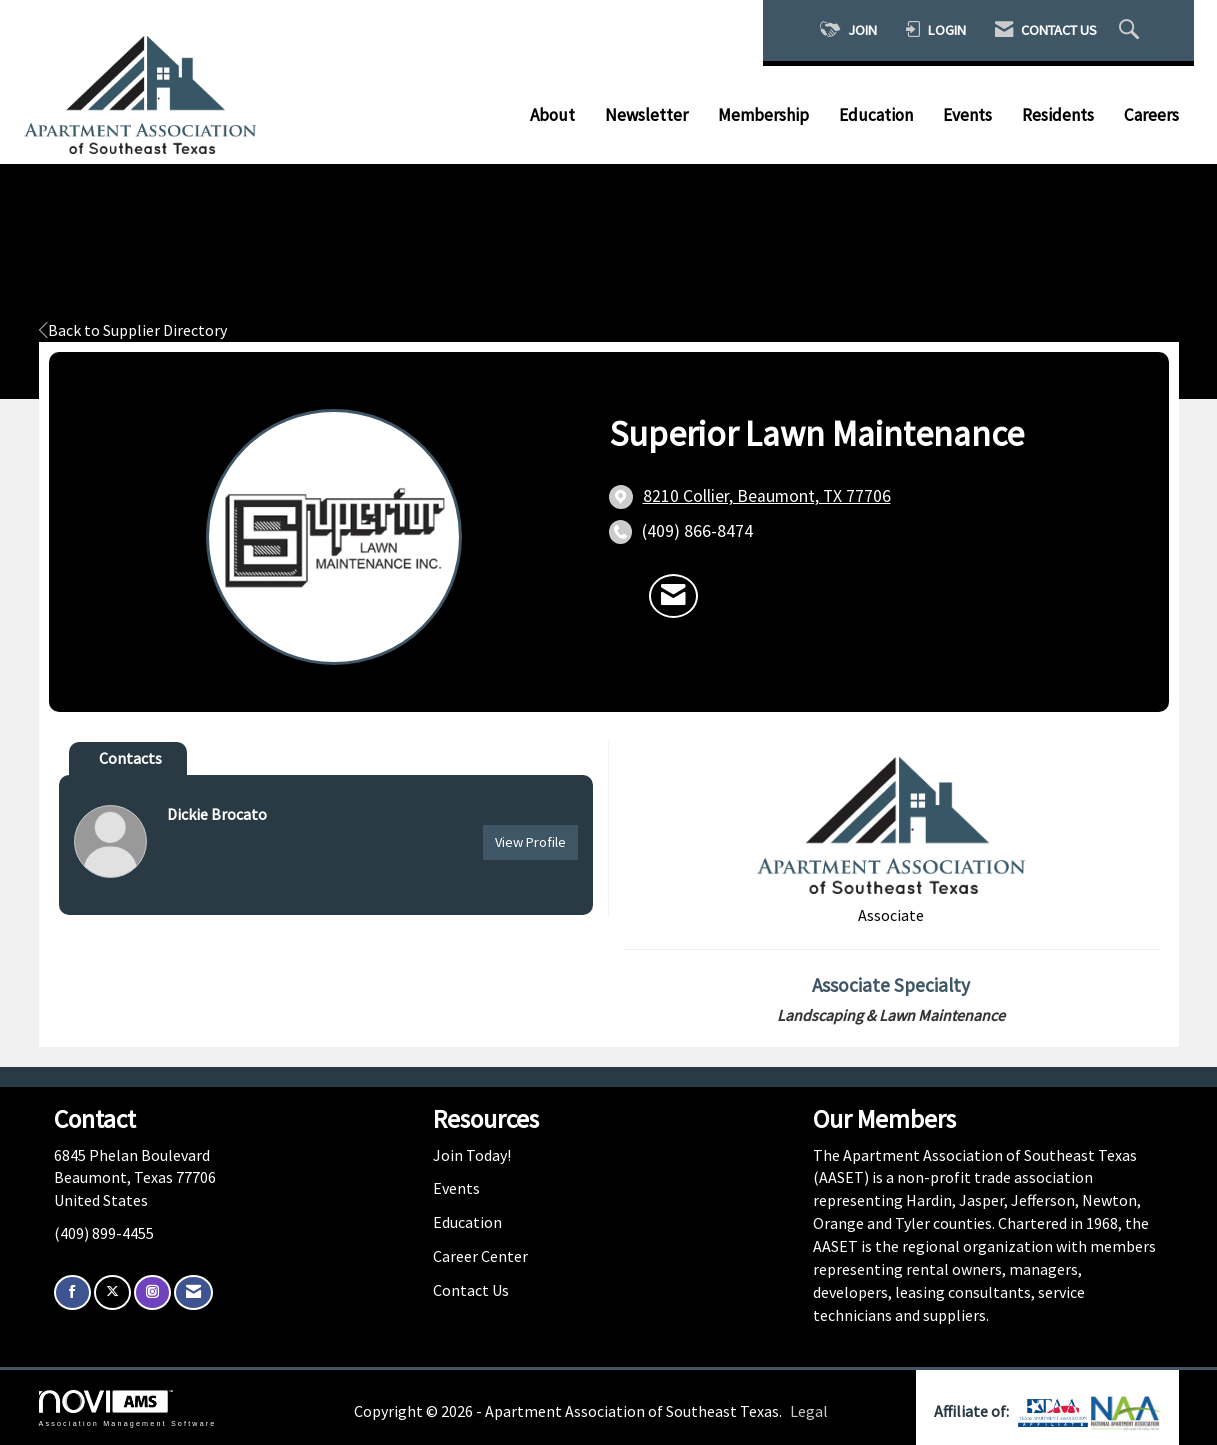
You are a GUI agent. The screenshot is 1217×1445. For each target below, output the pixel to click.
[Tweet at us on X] (112, 1292)
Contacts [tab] (130, 758)
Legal (809, 1411)
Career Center (480, 1256)
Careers (1151, 115)
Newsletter (646, 115)
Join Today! (472, 1155)
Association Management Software (128, 1408)
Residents (1058, 115)
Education (876, 115)
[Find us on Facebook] (72, 1292)
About (552, 115)
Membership (763, 115)
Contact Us (471, 1290)
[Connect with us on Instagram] (152, 1292)
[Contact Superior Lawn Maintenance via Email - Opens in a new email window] (673, 596)
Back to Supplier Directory (133, 330)
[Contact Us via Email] (193, 1292)
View (530, 842)
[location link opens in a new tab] (767, 496)
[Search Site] (1131, 30)
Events (967, 115)
